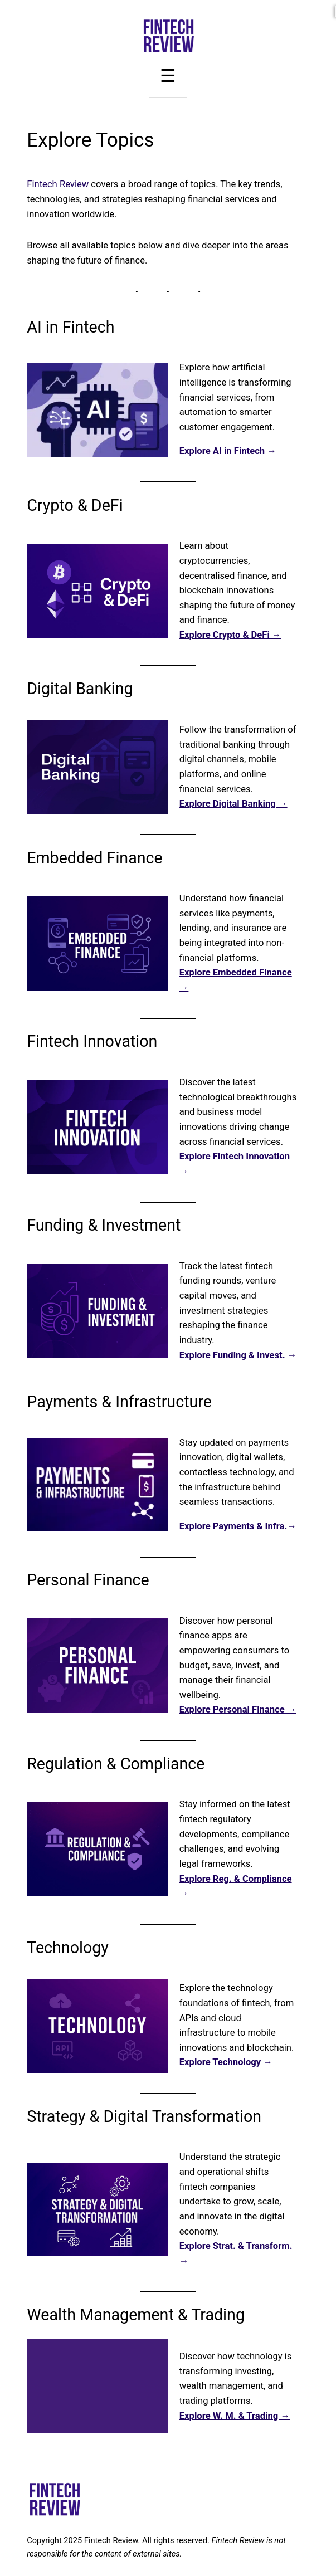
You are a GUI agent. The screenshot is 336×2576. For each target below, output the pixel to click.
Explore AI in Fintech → (227, 451)
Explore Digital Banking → (233, 803)
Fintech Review (58, 184)
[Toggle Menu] (168, 76)
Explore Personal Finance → (237, 1709)
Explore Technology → (225, 2062)
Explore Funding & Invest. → (238, 1355)
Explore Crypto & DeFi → (230, 635)
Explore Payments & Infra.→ (237, 1526)
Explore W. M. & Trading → (234, 2416)
